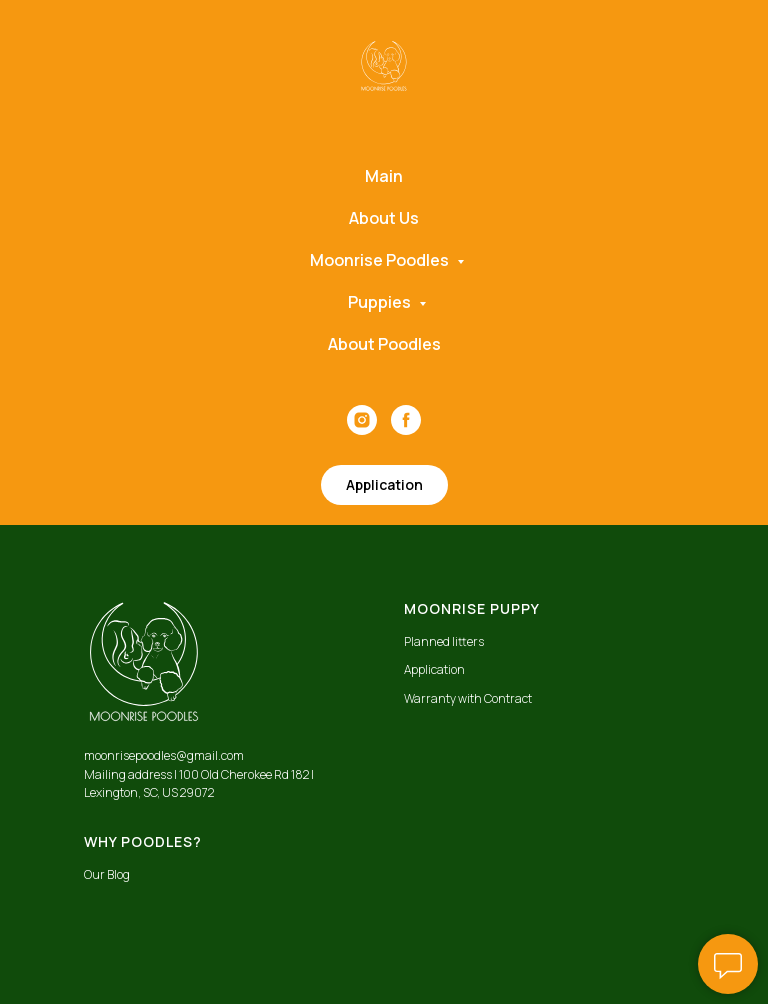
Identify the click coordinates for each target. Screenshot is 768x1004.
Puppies (381, 302)
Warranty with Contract (468, 698)
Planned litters (444, 641)
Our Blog (107, 874)
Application (434, 669)
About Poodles (384, 344)
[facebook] (406, 420)
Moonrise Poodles (381, 260)
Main (384, 176)
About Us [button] (384, 218)
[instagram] (362, 420)
